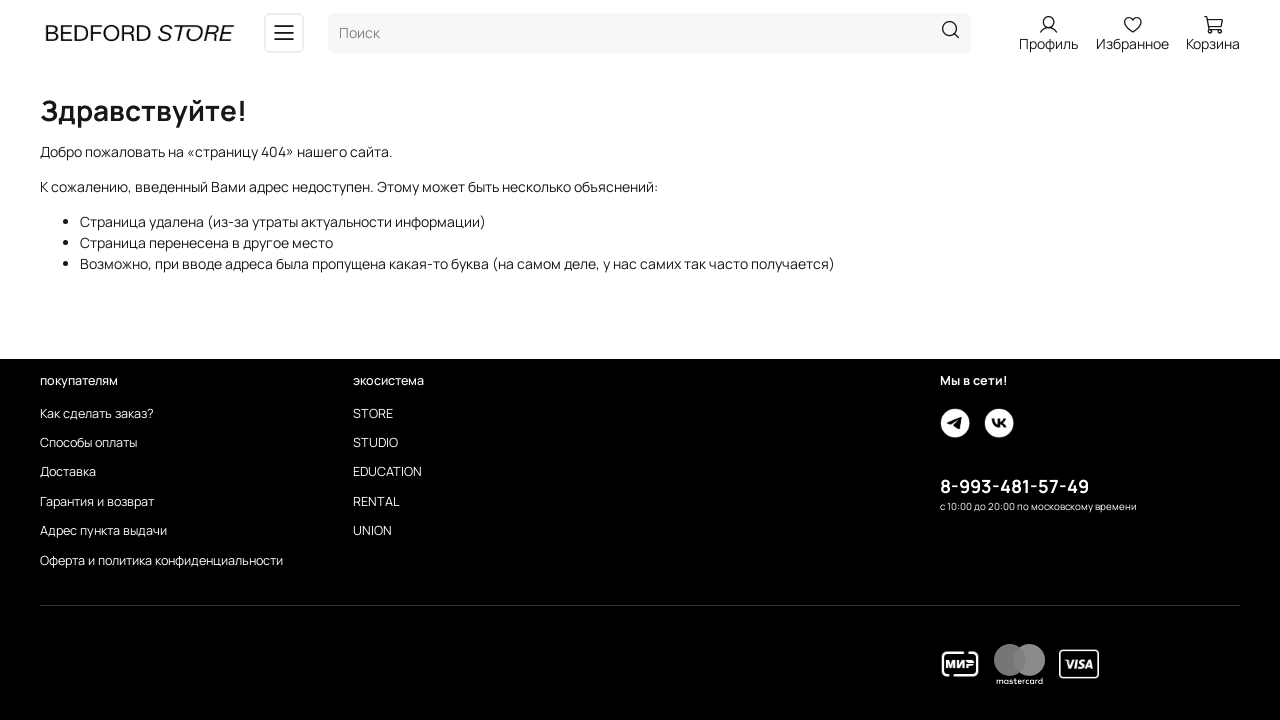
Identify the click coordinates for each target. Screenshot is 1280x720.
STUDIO (375, 442)
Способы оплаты (88, 442)
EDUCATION (387, 471)
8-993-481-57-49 (1014, 486)
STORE (373, 413)
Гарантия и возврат (97, 501)
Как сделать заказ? (97, 413)
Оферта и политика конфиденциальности (161, 560)
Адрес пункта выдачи (103, 530)
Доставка (68, 471)
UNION (372, 530)
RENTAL (376, 501)
